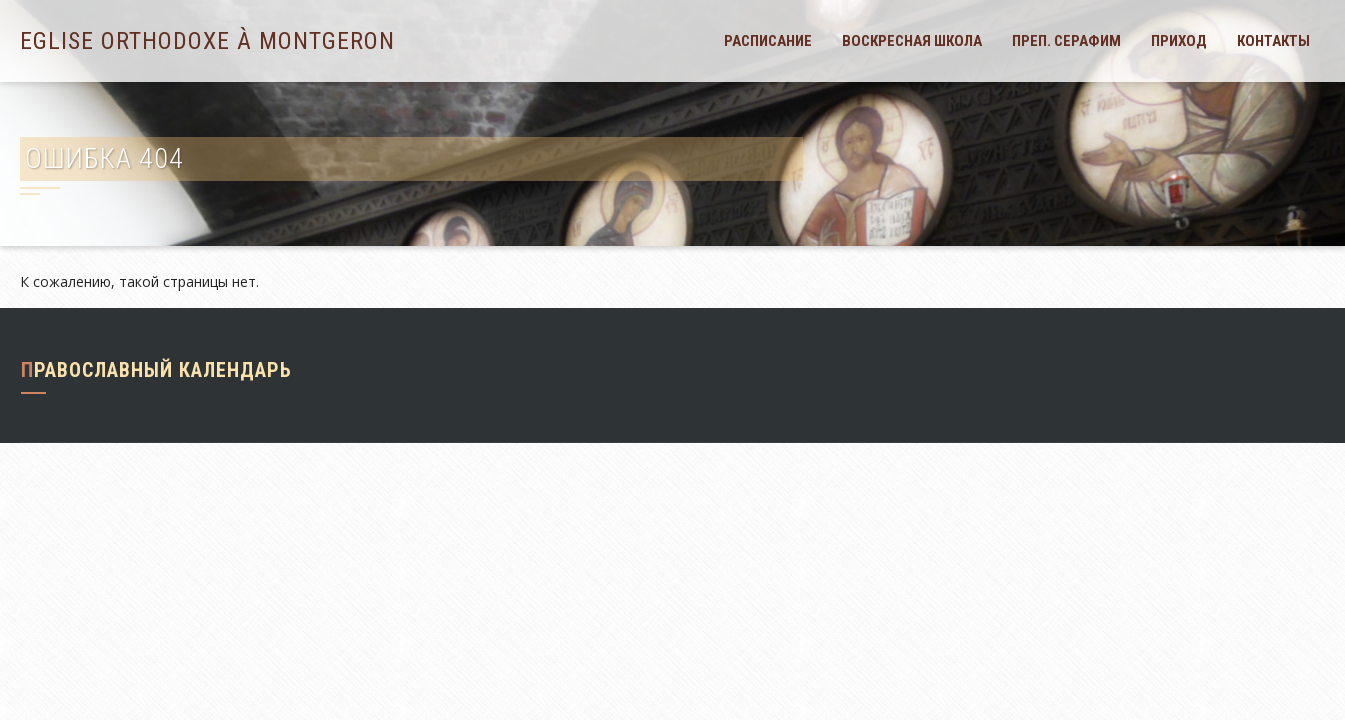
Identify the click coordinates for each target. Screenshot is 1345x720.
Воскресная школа (912, 41)
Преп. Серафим (1066, 41)
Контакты (1273, 41)
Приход (1179, 41)
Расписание (768, 41)
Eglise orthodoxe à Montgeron (207, 41)
